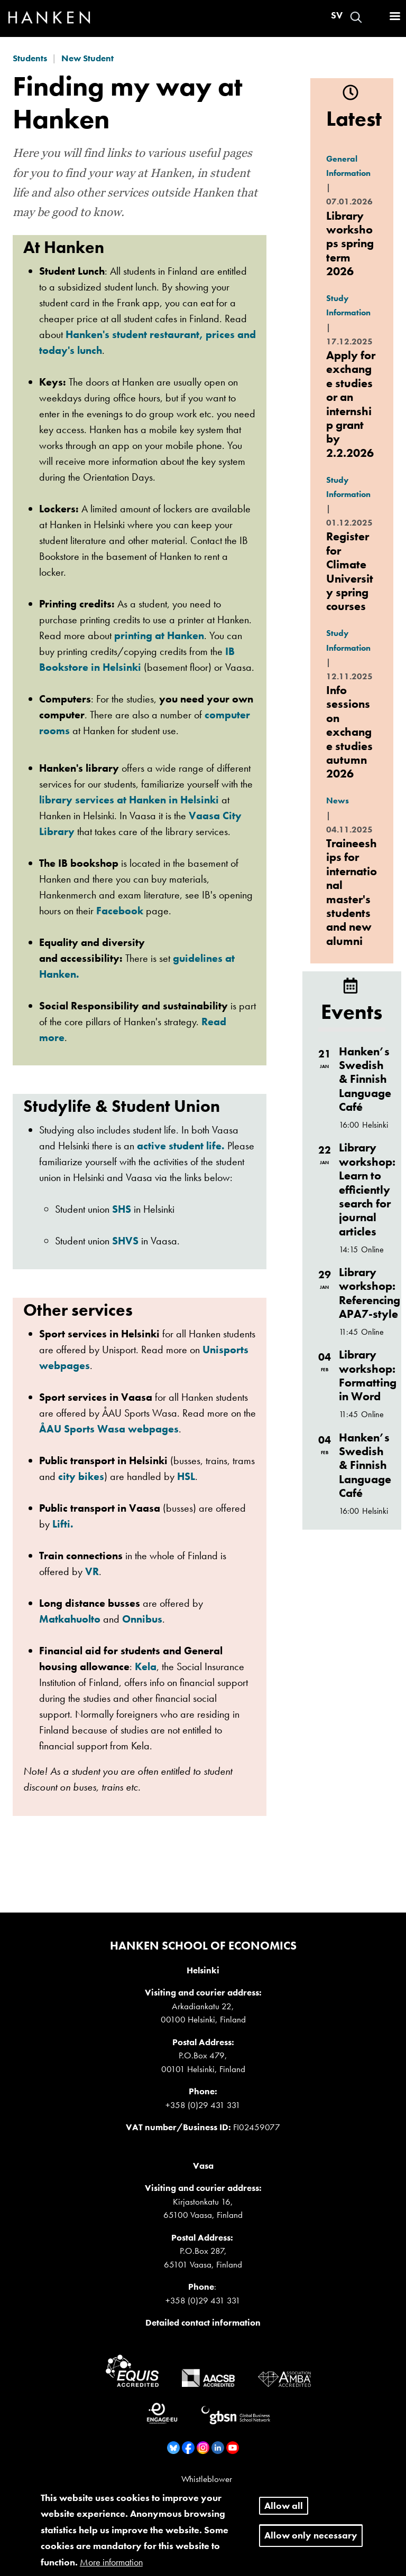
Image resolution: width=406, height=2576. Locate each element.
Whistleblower (206, 2479)
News (337, 800)
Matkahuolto (71, 1619)
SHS (121, 1209)
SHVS (125, 1241)
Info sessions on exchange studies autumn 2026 (349, 731)
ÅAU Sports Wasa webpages (109, 1429)
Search (356, 17)
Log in (375, 17)
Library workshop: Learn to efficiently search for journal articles (367, 1189)
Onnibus (142, 1619)
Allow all (283, 2512)
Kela (145, 1666)
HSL (186, 1476)
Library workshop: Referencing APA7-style (369, 1293)
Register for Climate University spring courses (349, 571)
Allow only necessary (310, 2542)
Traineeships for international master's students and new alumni (351, 892)
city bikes (81, 1476)
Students (30, 58)
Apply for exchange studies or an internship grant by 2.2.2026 (350, 404)
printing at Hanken (159, 635)
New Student (87, 58)
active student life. (181, 1146)
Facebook (119, 910)
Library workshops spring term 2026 (350, 243)
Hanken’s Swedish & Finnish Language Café (365, 1079)
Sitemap (206, 2490)
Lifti (62, 1524)
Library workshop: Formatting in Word (367, 1375)
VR (92, 1571)
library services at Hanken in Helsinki (129, 800)
